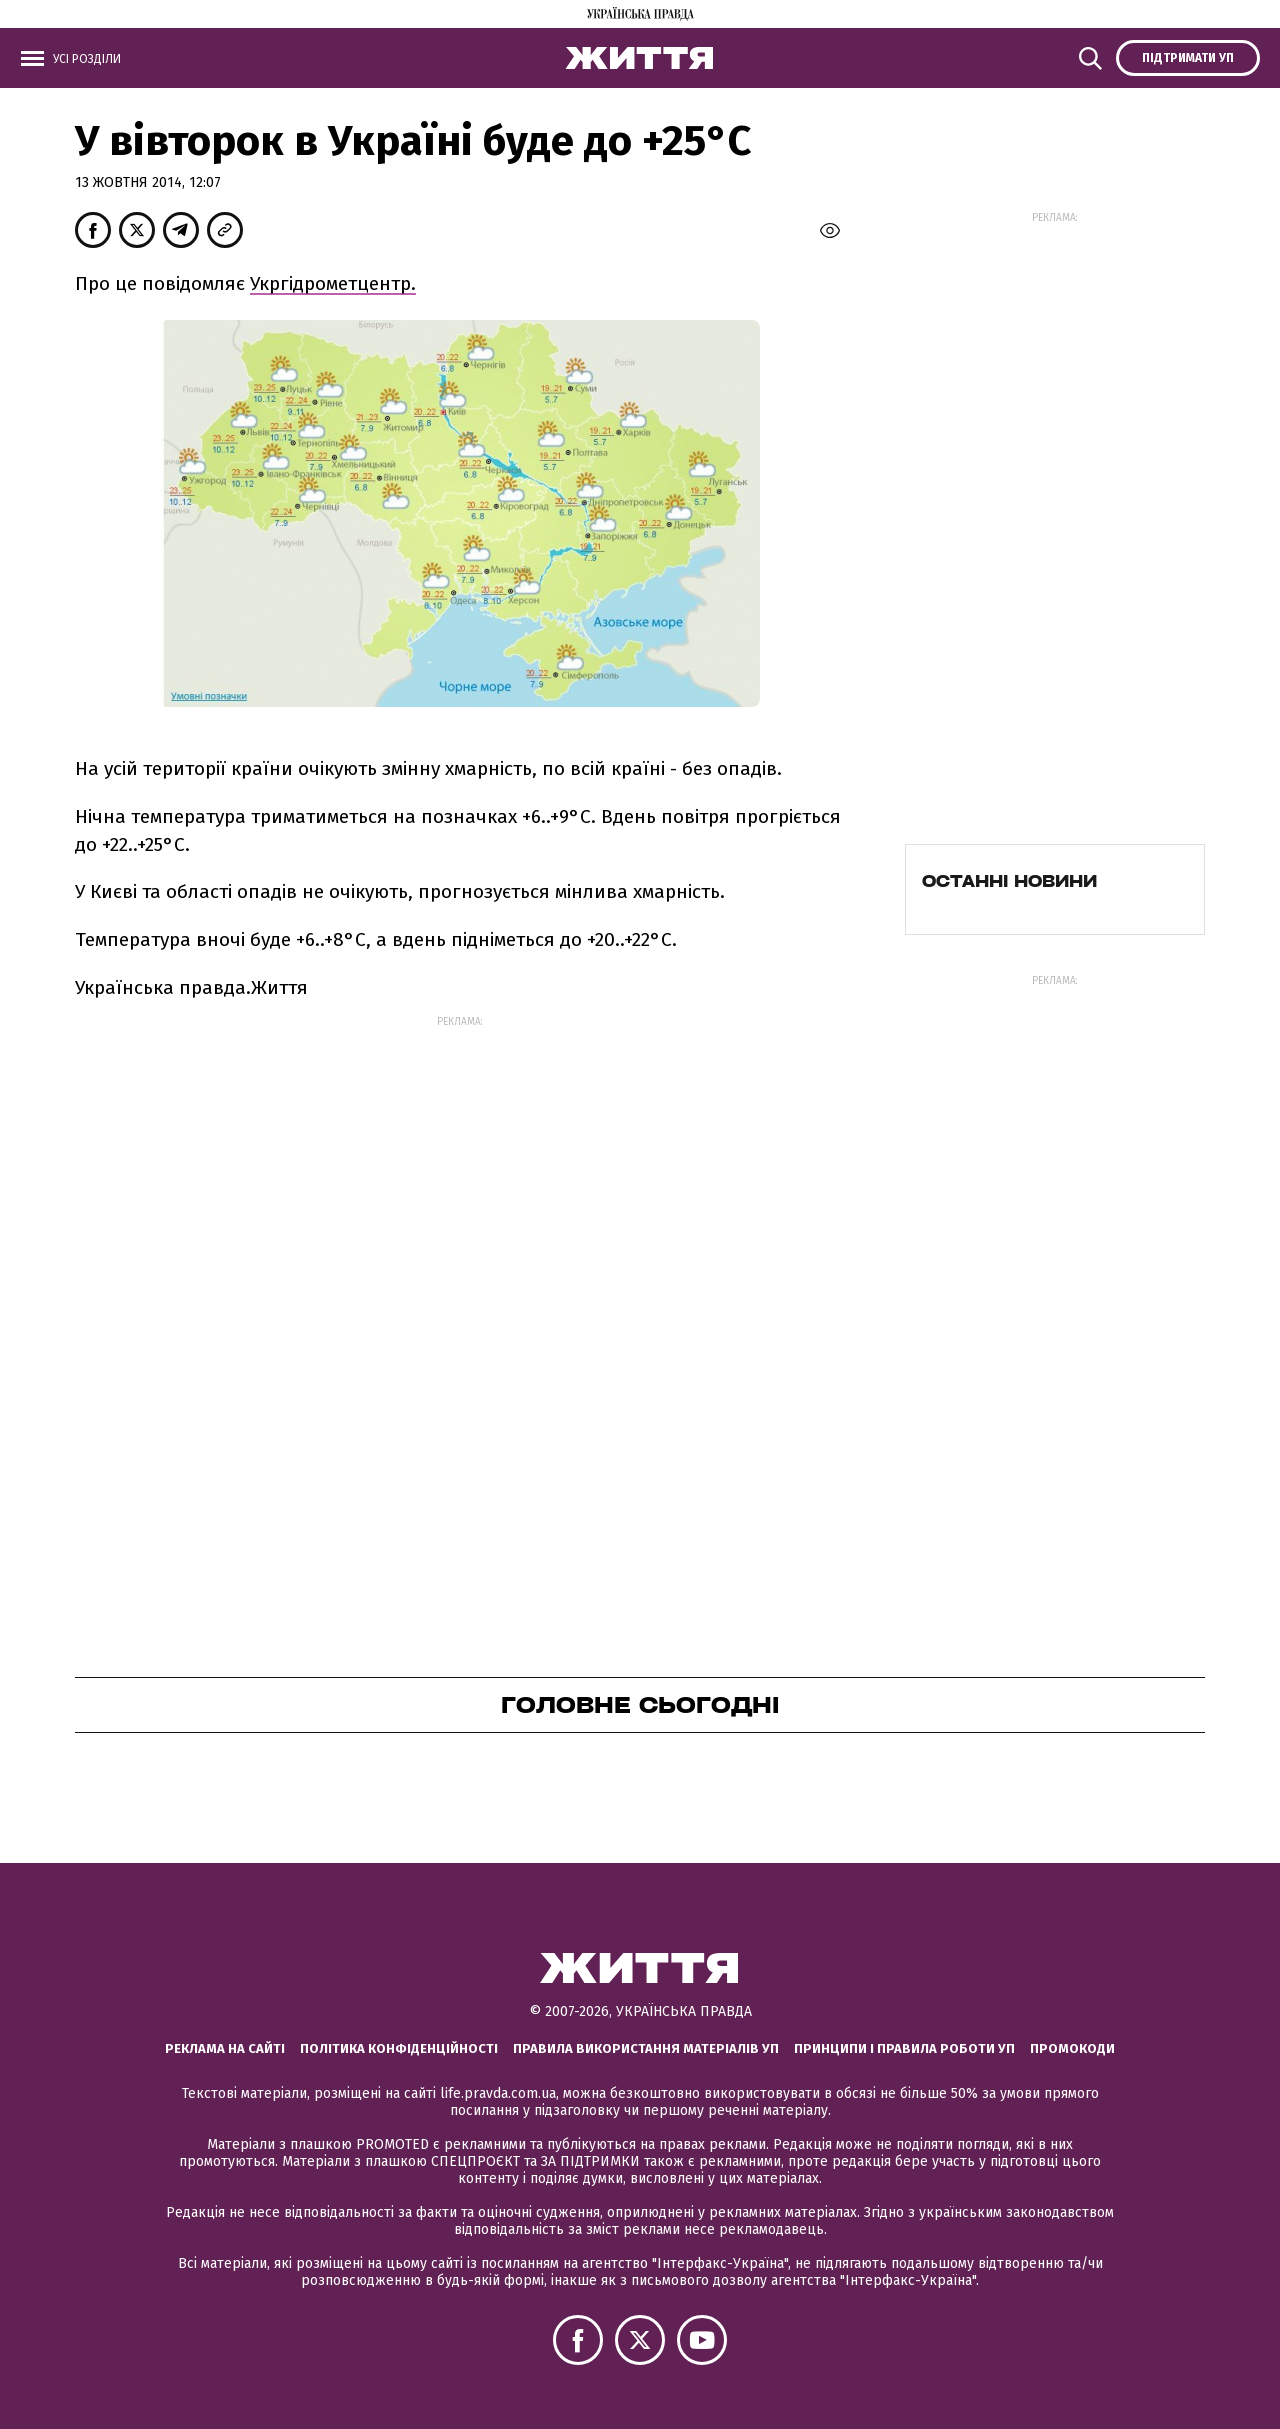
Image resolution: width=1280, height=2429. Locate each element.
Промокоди (1072, 2048)
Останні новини (1009, 881)
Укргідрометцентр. (333, 283)
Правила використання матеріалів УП (646, 2048)
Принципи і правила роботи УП (904, 2048)
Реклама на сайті (225, 2048)
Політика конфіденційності (399, 2048)
